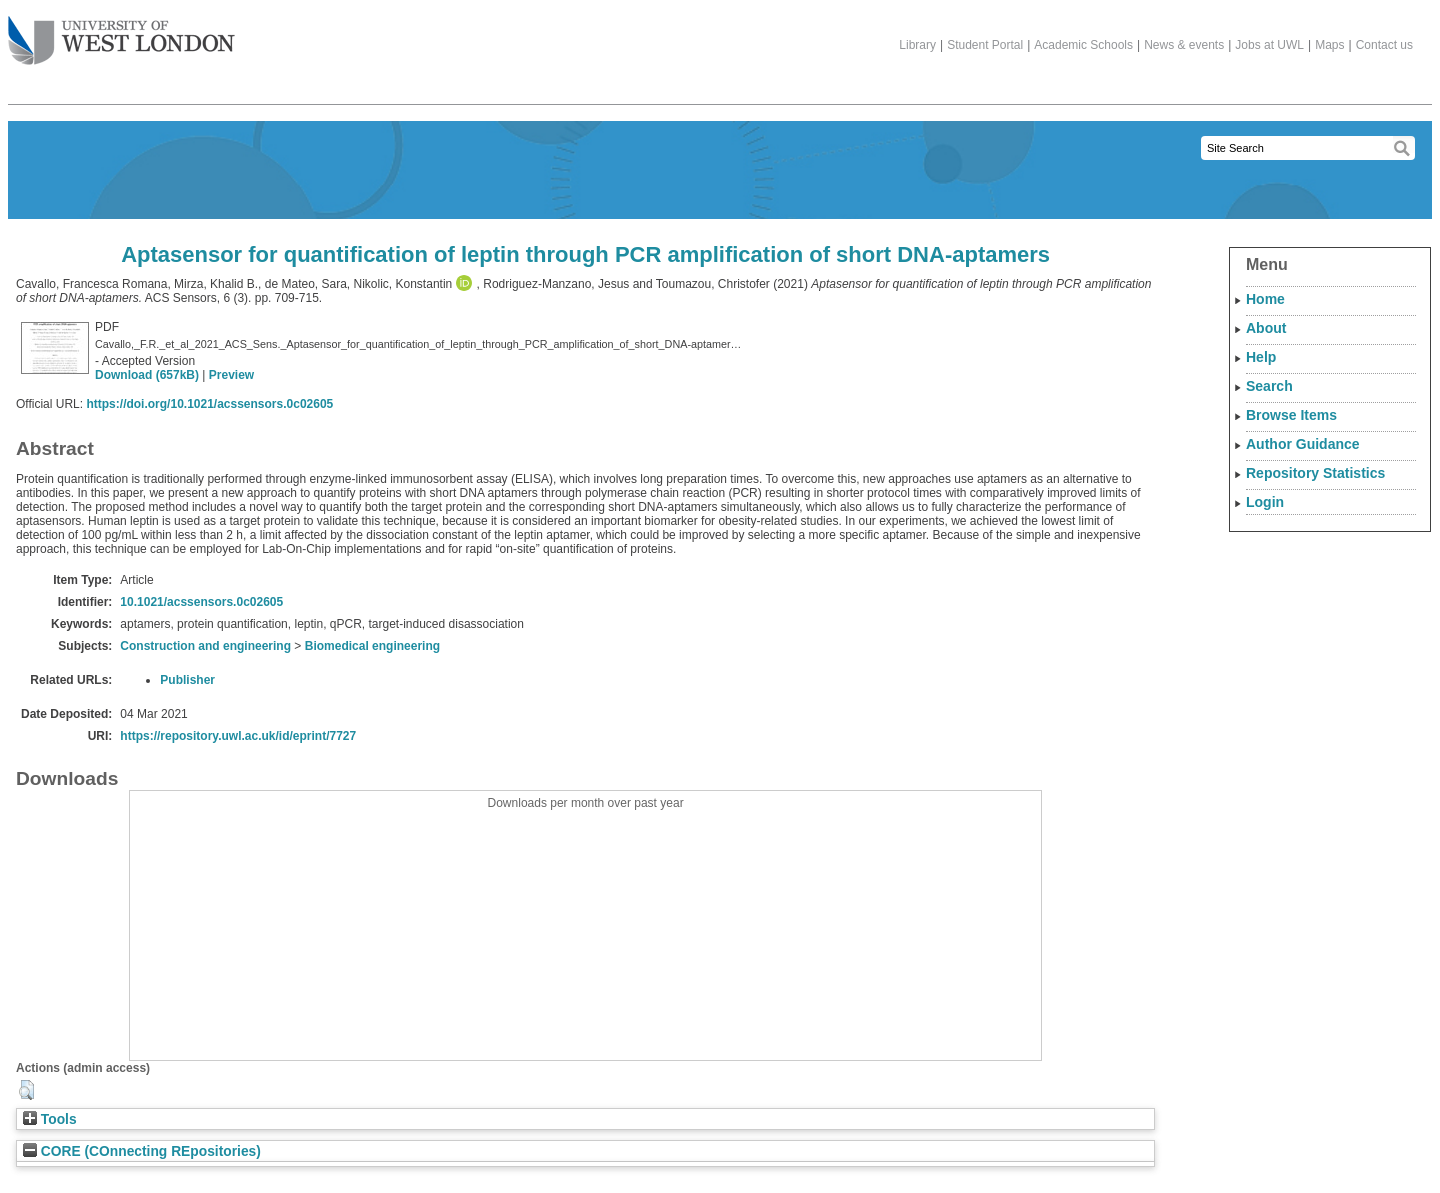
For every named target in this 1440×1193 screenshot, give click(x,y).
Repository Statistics (1315, 473)
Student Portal (985, 45)
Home (1265, 299)
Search (1269, 386)
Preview (231, 375)
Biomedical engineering (372, 646)
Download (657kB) (147, 375)
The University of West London (121, 33)
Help (1261, 357)
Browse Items (1291, 415)
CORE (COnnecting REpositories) (142, 1151)
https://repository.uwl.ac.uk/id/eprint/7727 (238, 736)
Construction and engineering (205, 646)
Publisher (187, 680)
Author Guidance (1303, 444)
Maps (1329, 45)
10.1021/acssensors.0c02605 (201, 602)
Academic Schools (1083, 45)
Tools (50, 1119)
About (1266, 328)
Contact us (1384, 45)
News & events (1184, 45)
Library (917, 45)
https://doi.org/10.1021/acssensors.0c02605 (209, 404)
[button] (26, 1090)
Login (1265, 502)
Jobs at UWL (1269, 45)
